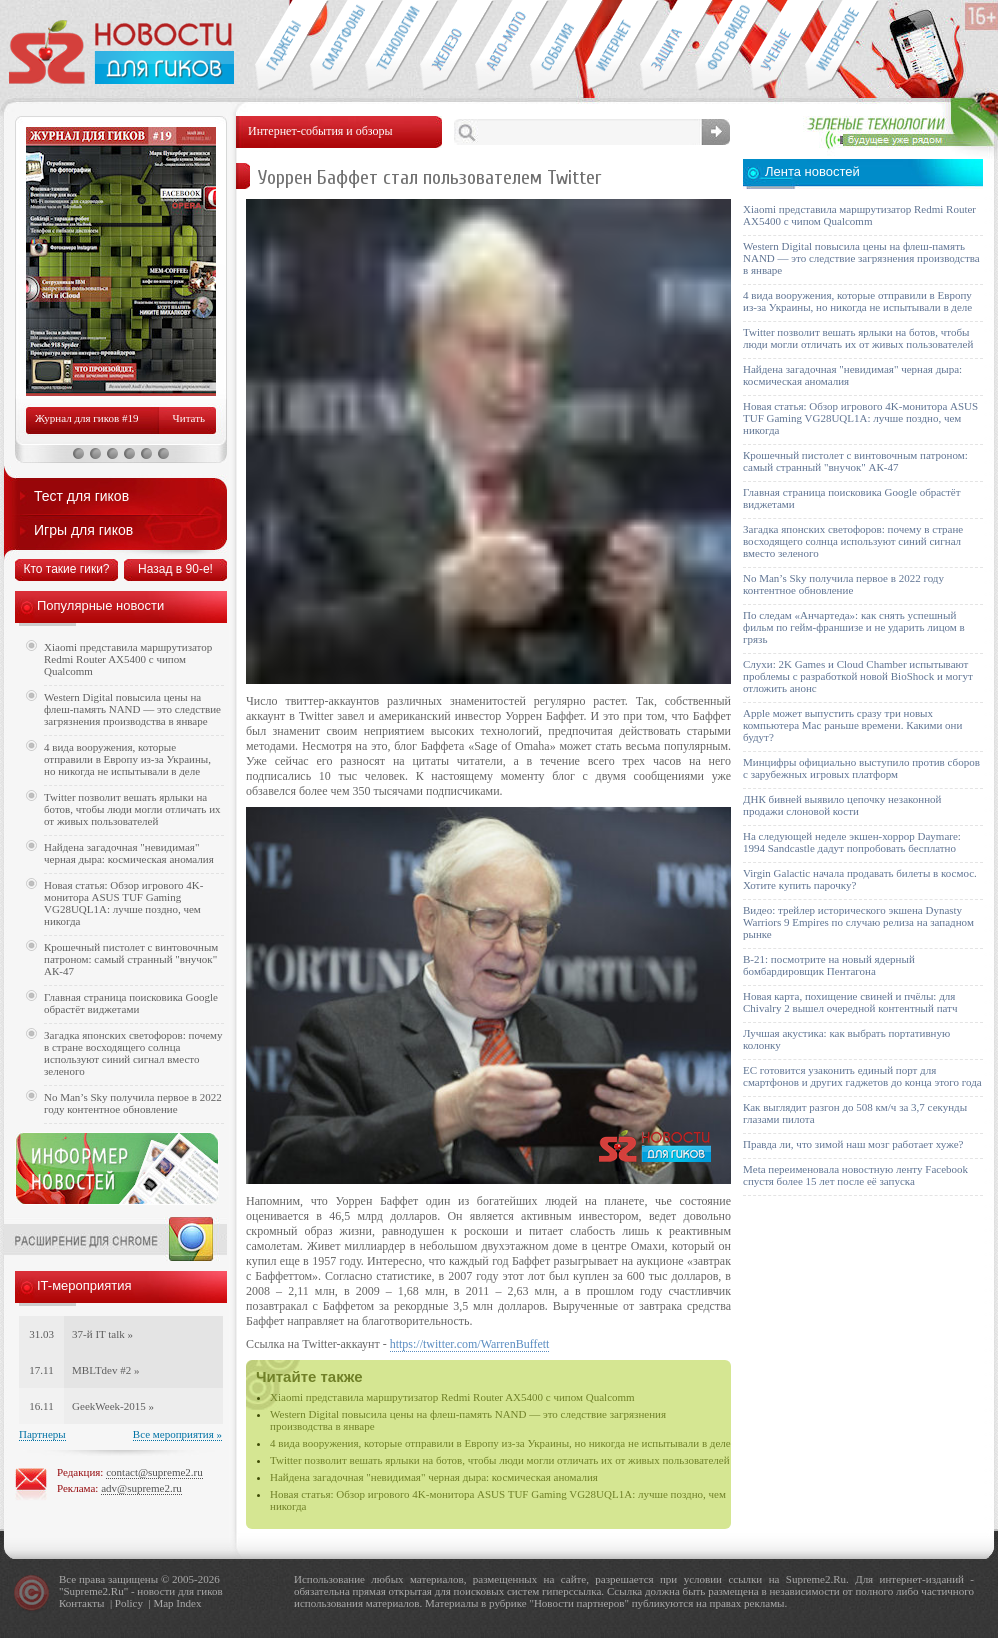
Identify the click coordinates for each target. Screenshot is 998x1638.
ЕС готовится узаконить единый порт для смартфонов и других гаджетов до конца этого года (862, 1076)
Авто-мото (502, 46)
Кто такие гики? (66, 569)
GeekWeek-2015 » (113, 1406)
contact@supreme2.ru (154, 1472)
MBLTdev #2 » (105, 1370)
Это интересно (842, 46)
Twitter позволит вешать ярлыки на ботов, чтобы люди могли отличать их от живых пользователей (500, 1460)
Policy (129, 1603)
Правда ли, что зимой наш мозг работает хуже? (853, 1144)
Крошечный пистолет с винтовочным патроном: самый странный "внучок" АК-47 (131, 959)
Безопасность (667, 46)
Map (163, 1603)
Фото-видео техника (722, 46)
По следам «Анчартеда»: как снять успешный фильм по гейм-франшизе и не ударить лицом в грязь (854, 627)
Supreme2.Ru (94, 1591)
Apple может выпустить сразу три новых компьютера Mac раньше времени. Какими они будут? (852, 725)
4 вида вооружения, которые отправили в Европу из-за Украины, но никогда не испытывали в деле (500, 1443)
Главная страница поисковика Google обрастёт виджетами (131, 1003)
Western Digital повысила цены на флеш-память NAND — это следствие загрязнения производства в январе (132, 709)
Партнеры (42, 1434)
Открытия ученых (777, 46)
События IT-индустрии (557, 46)
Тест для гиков (81, 496)
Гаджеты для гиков (282, 46)
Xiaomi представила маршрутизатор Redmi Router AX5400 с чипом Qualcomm (452, 1397)
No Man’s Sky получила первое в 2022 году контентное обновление (133, 1103)
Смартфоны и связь (337, 46)
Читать (189, 418)
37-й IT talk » (102, 1334)
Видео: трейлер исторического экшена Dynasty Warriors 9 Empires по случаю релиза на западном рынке (858, 922)
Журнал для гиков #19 (86, 418)
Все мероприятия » (177, 1434)
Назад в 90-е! (175, 569)
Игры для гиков (83, 530)
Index (188, 1603)
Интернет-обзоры (612, 46)
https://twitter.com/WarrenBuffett (470, 1344)
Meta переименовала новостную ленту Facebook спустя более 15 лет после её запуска (855, 1175)
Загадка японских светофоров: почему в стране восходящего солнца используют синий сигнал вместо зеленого (133, 1053)
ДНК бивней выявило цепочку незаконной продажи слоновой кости (842, 805)
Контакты (81, 1603)
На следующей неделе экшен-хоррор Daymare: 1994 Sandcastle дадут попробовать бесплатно (852, 842)
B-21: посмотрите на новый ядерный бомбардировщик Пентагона (829, 965)
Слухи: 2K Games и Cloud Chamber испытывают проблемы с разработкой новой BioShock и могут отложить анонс (858, 676)
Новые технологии (392, 46)
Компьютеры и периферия (447, 46)
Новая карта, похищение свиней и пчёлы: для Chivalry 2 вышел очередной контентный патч (850, 1002)
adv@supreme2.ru (141, 1488)
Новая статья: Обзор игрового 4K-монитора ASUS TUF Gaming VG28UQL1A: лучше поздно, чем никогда (123, 903)
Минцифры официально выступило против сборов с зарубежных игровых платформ (861, 768)
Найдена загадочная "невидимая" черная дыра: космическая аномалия (434, 1477)
